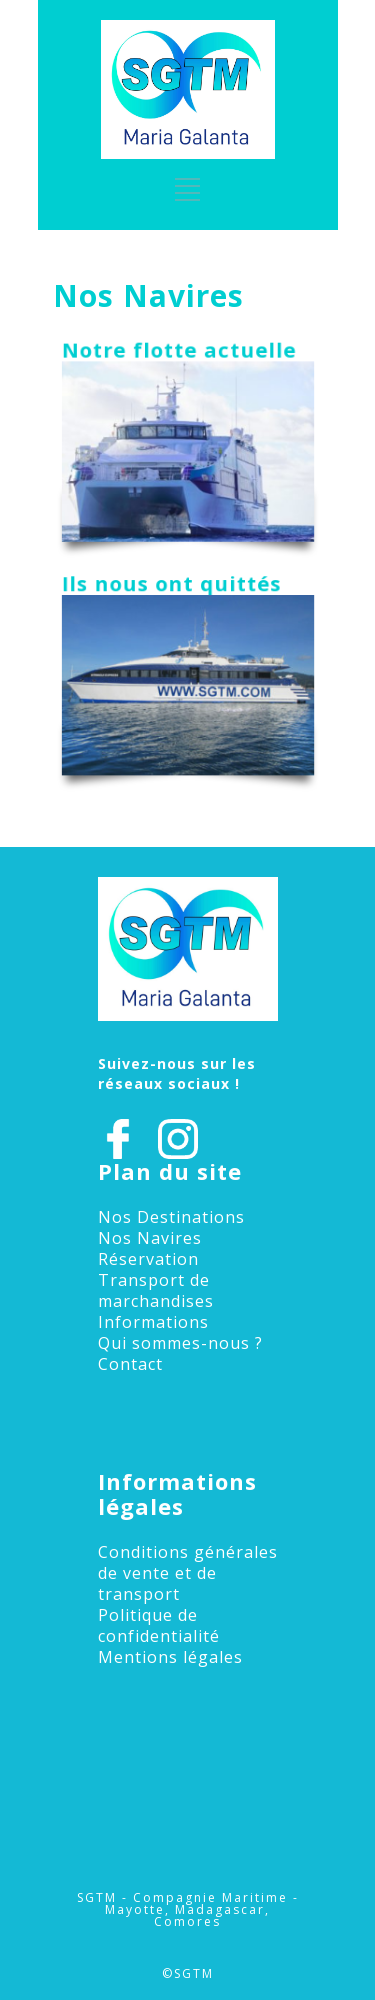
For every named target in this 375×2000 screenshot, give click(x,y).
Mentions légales (170, 1657)
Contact (130, 1364)
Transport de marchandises (156, 1290)
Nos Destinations (171, 1217)
